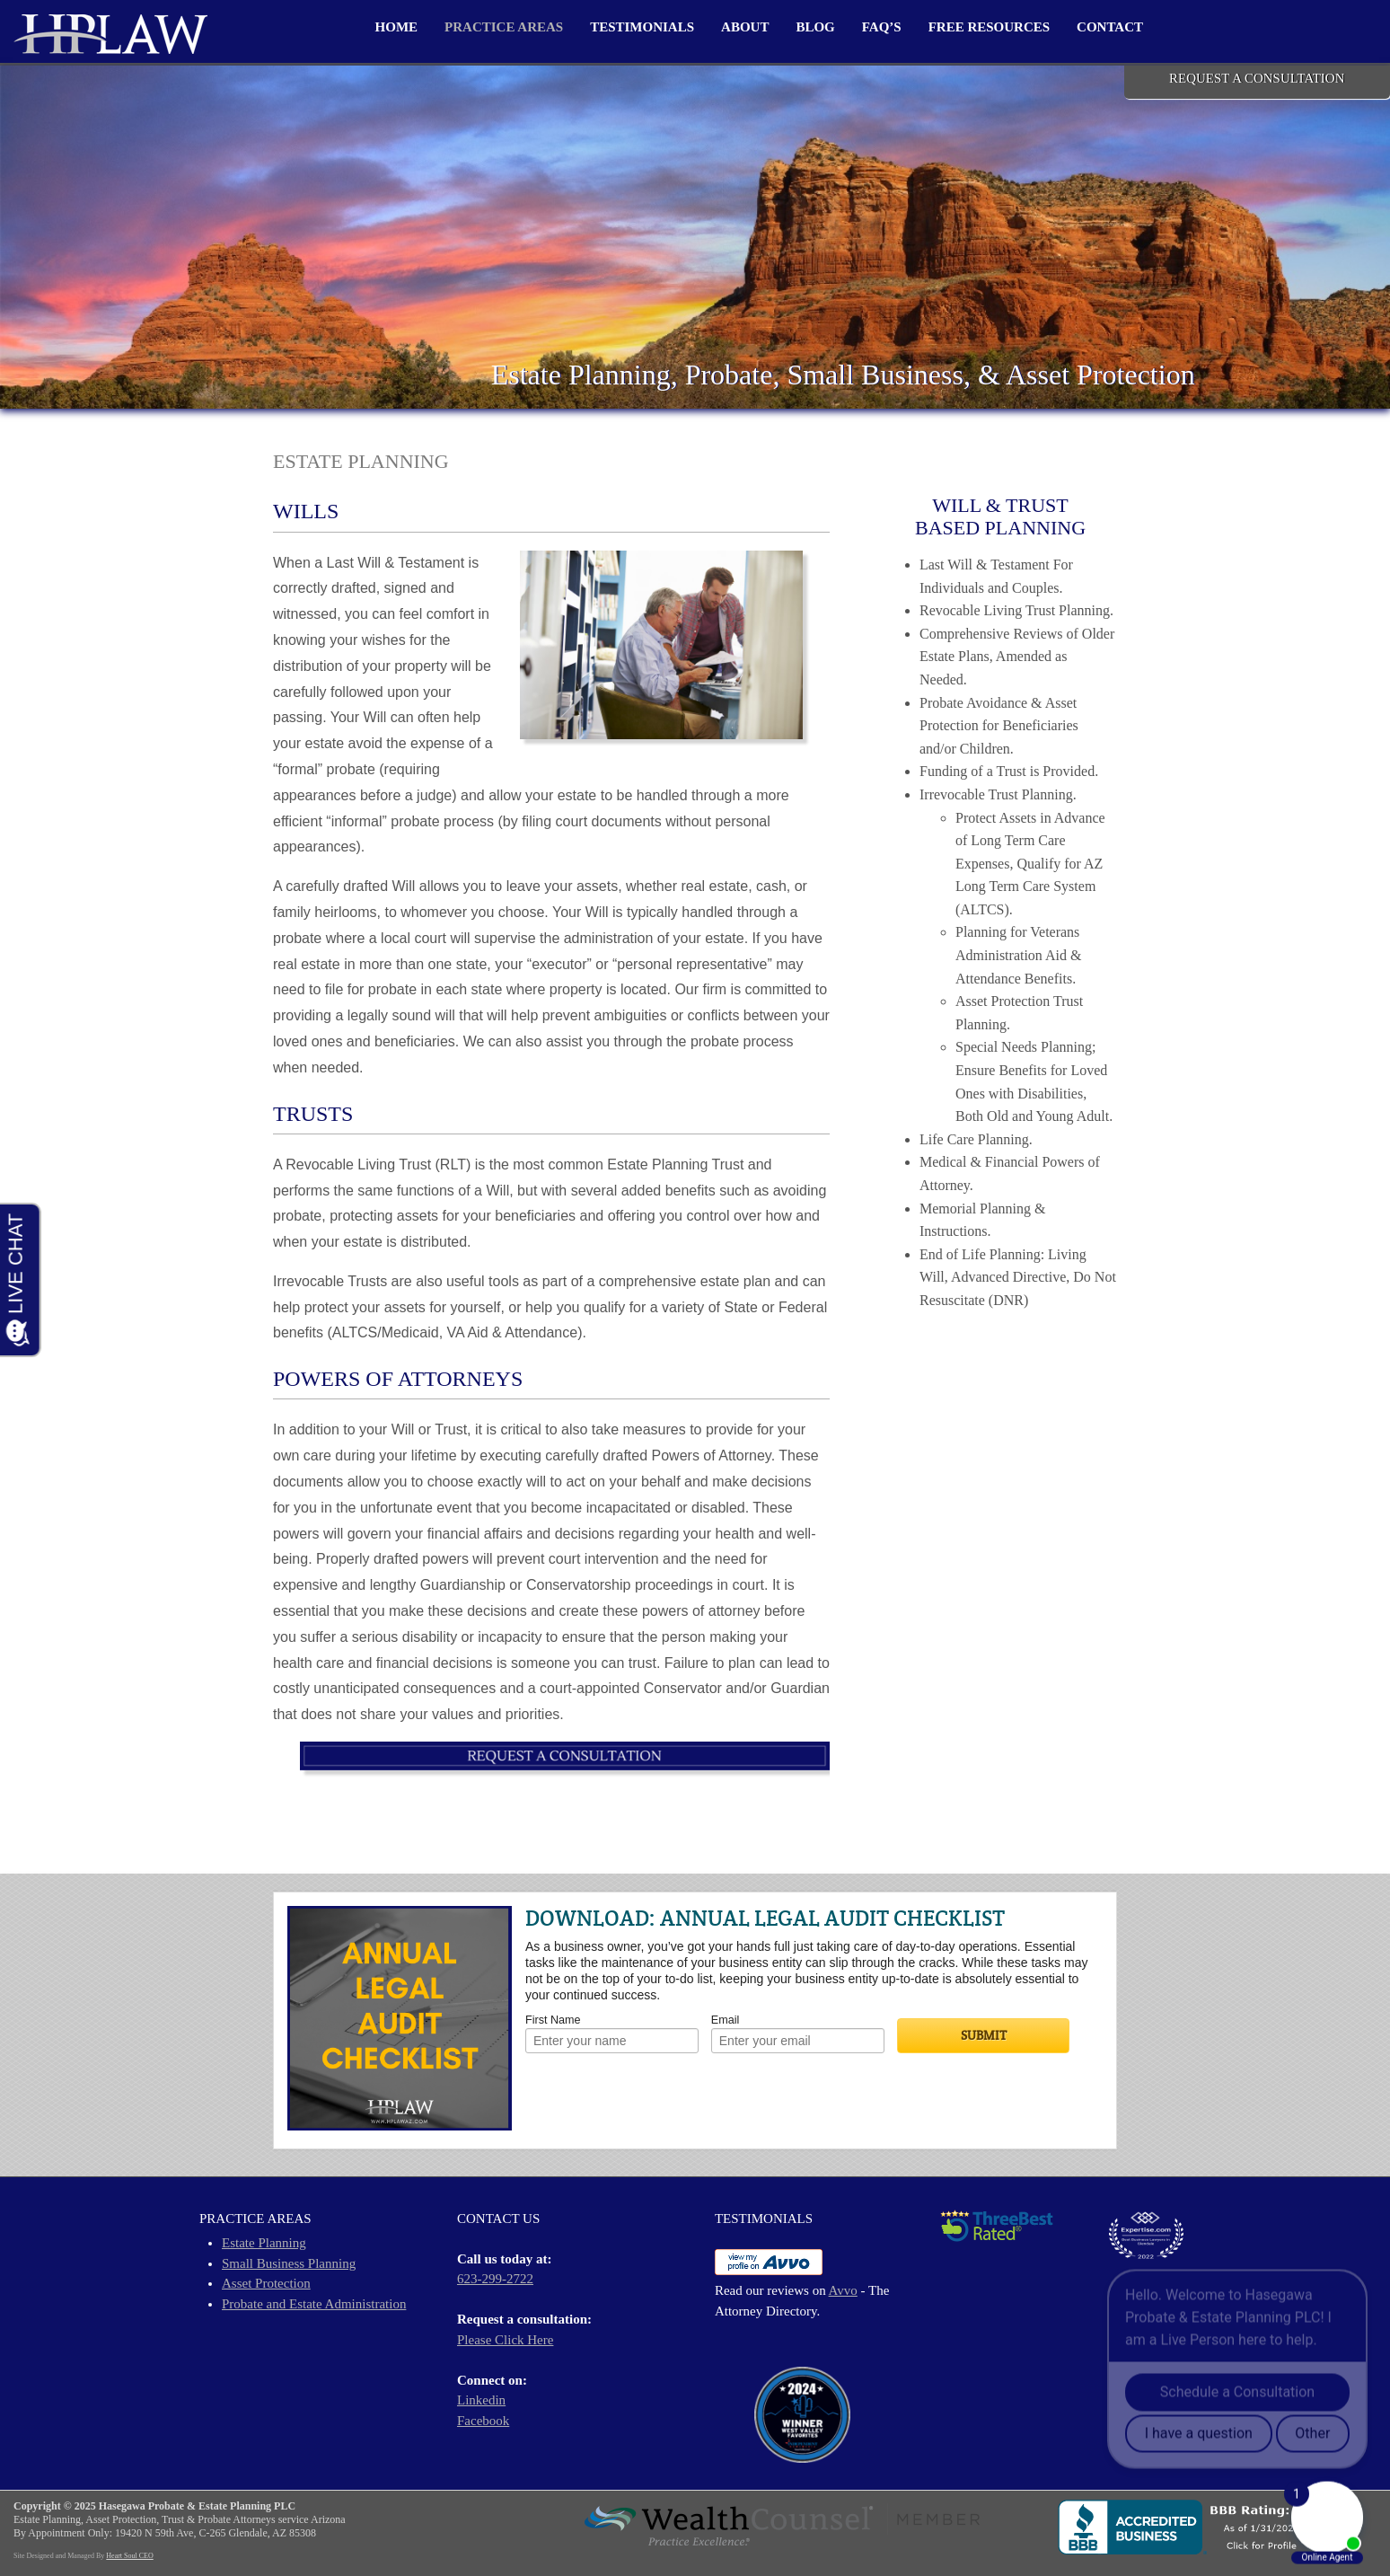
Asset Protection (266, 2283)
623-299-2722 (495, 2279)
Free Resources (989, 27)
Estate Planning (264, 2243)
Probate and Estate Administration (314, 2304)
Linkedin (481, 2400)
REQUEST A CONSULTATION (1257, 78)
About (745, 27)
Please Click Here (505, 2340)
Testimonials (642, 27)
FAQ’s (882, 27)
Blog (815, 27)
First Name (553, 2020)
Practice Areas (503, 27)
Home (396, 27)
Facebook (483, 2420)
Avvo (843, 2290)
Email (725, 2020)
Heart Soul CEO (129, 2556)
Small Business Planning (289, 2263)
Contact (1110, 27)
